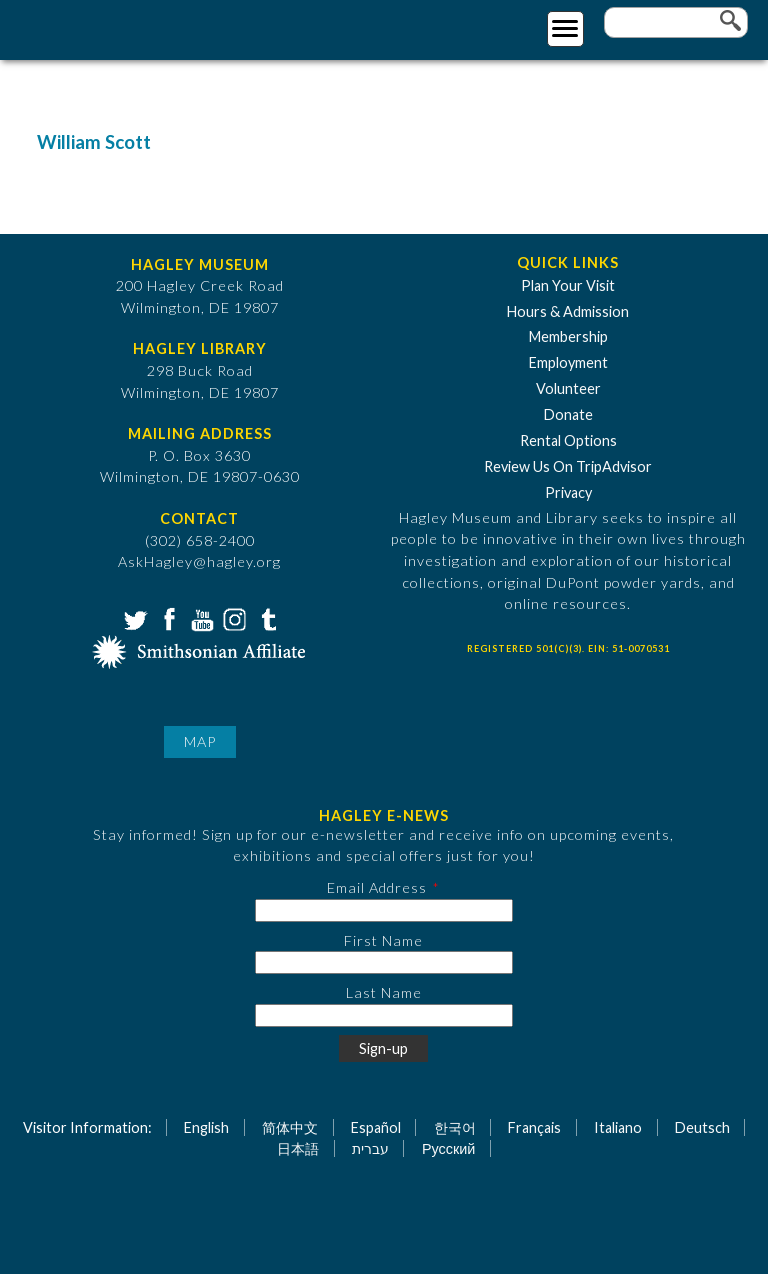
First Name (383, 940)
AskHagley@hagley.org (199, 561)
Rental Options (568, 440)
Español (376, 1127)
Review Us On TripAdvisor (568, 466)
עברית (370, 1148)
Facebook (167, 618)
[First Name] (384, 962)
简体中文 (290, 1127)
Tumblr (266, 618)
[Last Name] (384, 1015)
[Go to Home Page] (97, 26)
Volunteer (568, 388)
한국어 (455, 1127)
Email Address (377, 887)
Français (534, 1127)
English (206, 1127)
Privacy (568, 492)
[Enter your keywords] (676, 22)
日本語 (298, 1148)
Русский (448, 1148)
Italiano (618, 1127)
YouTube (200, 618)
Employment (568, 362)
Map (200, 741)
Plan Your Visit (568, 285)
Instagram (233, 618)
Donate (568, 414)
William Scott (94, 142)
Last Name (384, 992)
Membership (568, 336)
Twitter (134, 618)
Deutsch (702, 1127)
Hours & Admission (568, 311)
